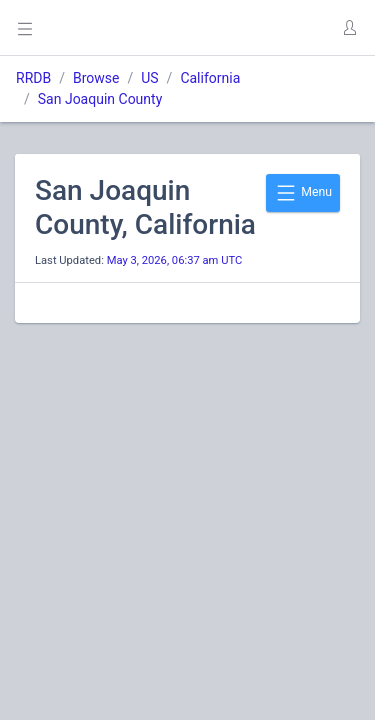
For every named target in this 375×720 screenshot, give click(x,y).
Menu (303, 193)
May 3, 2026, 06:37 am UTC (175, 260)
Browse (96, 78)
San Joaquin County (100, 99)
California (210, 78)
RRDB (33, 78)
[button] (349, 28)
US (149, 78)
